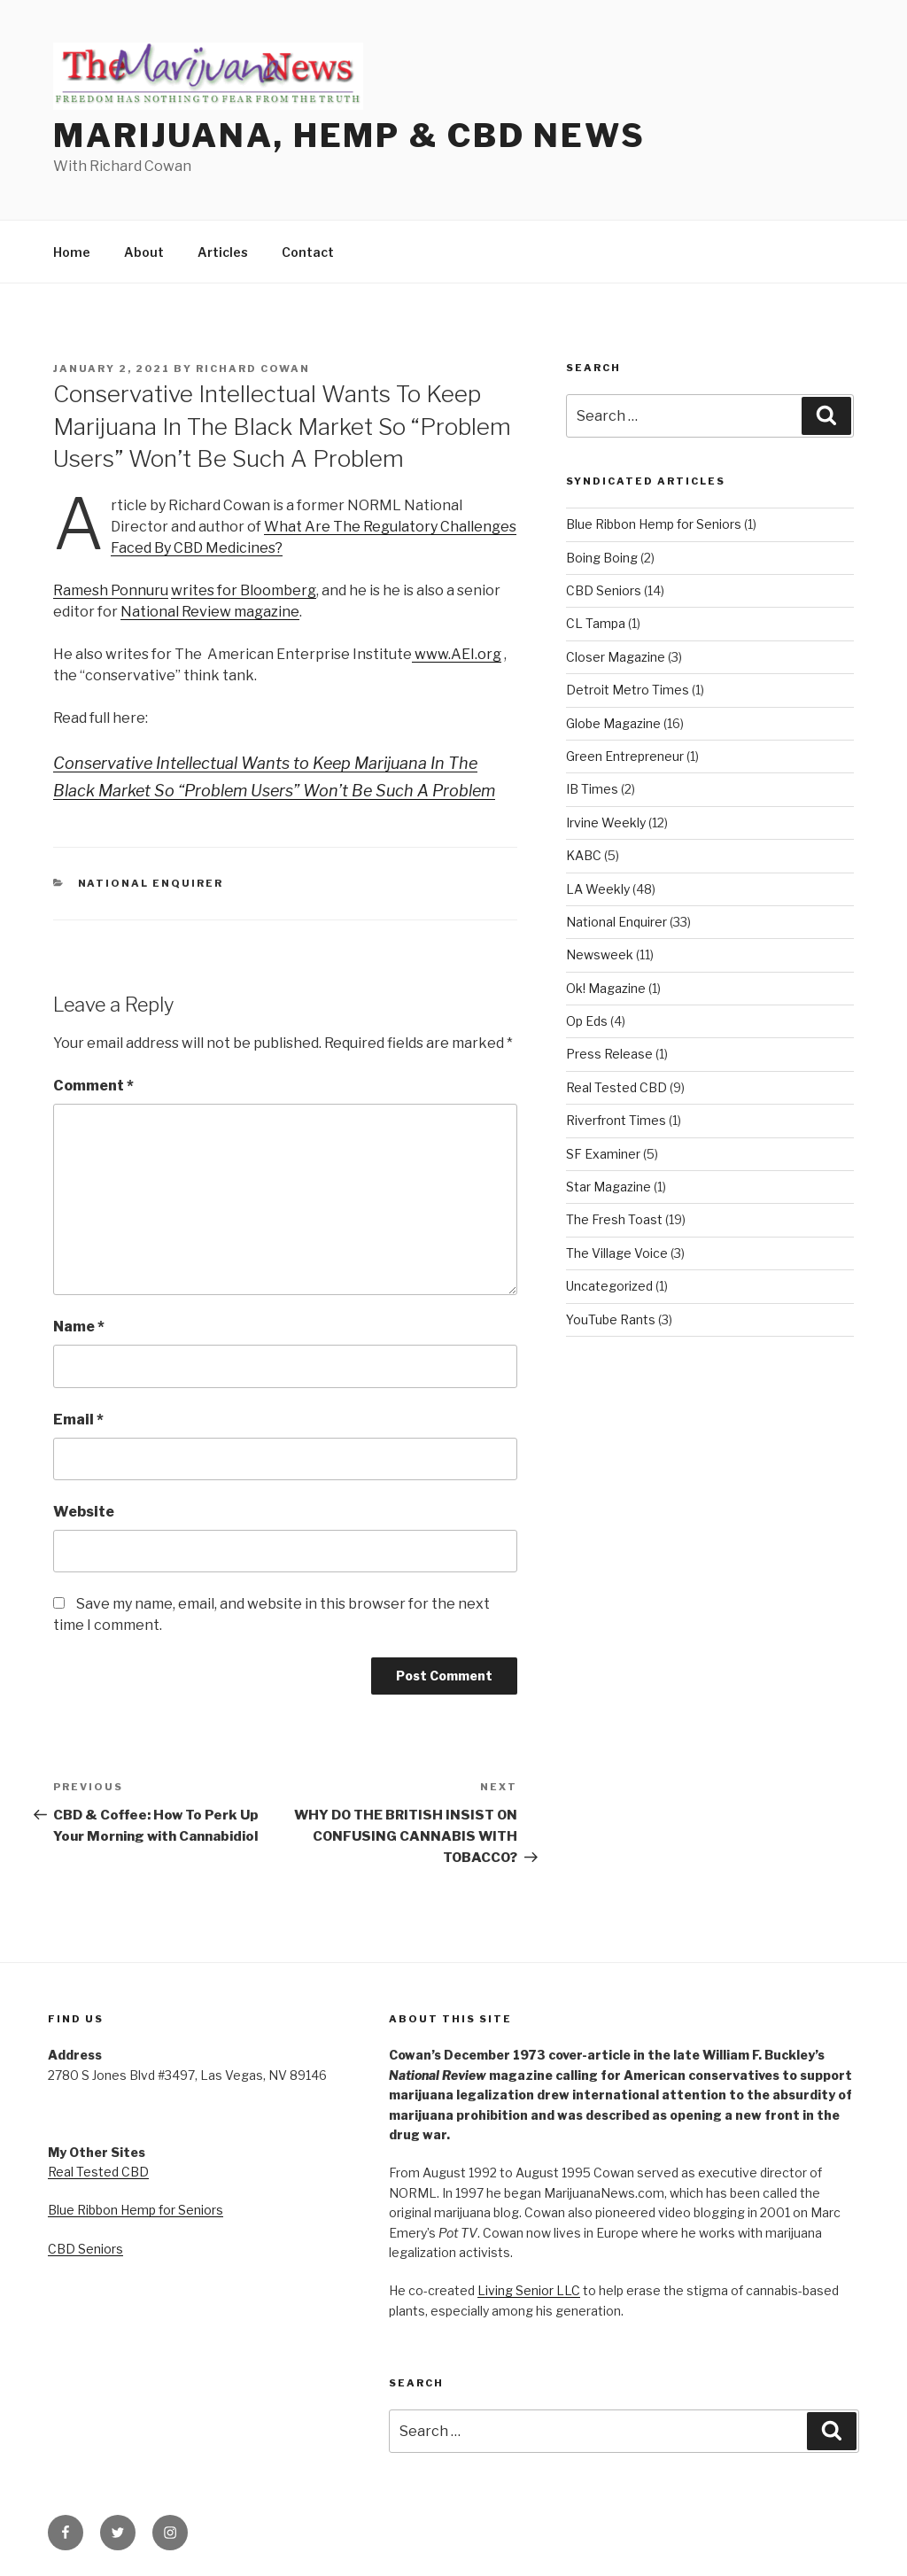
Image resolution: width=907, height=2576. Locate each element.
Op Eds (587, 1020)
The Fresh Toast (614, 1219)
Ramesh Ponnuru (110, 590)
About (144, 252)
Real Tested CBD (616, 1087)
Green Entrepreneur (625, 756)
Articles (223, 252)
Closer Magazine (615, 656)
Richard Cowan (253, 368)
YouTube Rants (610, 1319)
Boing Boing (602, 557)
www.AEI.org (456, 654)
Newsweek (599, 954)
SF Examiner (603, 1153)
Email (78, 1419)
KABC (583, 855)
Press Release (609, 1053)
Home (71, 252)
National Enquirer (151, 883)
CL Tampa (595, 623)
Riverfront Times (616, 1120)
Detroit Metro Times (627, 689)
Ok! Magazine (606, 988)
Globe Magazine (613, 723)
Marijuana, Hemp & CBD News (349, 135)
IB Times (592, 788)
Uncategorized (609, 1285)
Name (79, 1326)
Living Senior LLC (528, 2290)
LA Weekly (598, 888)
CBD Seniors (603, 590)
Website (83, 1511)
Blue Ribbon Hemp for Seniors (653, 523)
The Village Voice (617, 1253)
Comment (93, 1085)
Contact (308, 252)
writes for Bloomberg (243, 590)
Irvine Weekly (606, 822)
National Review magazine (209, 611)
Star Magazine (608, 1186)
